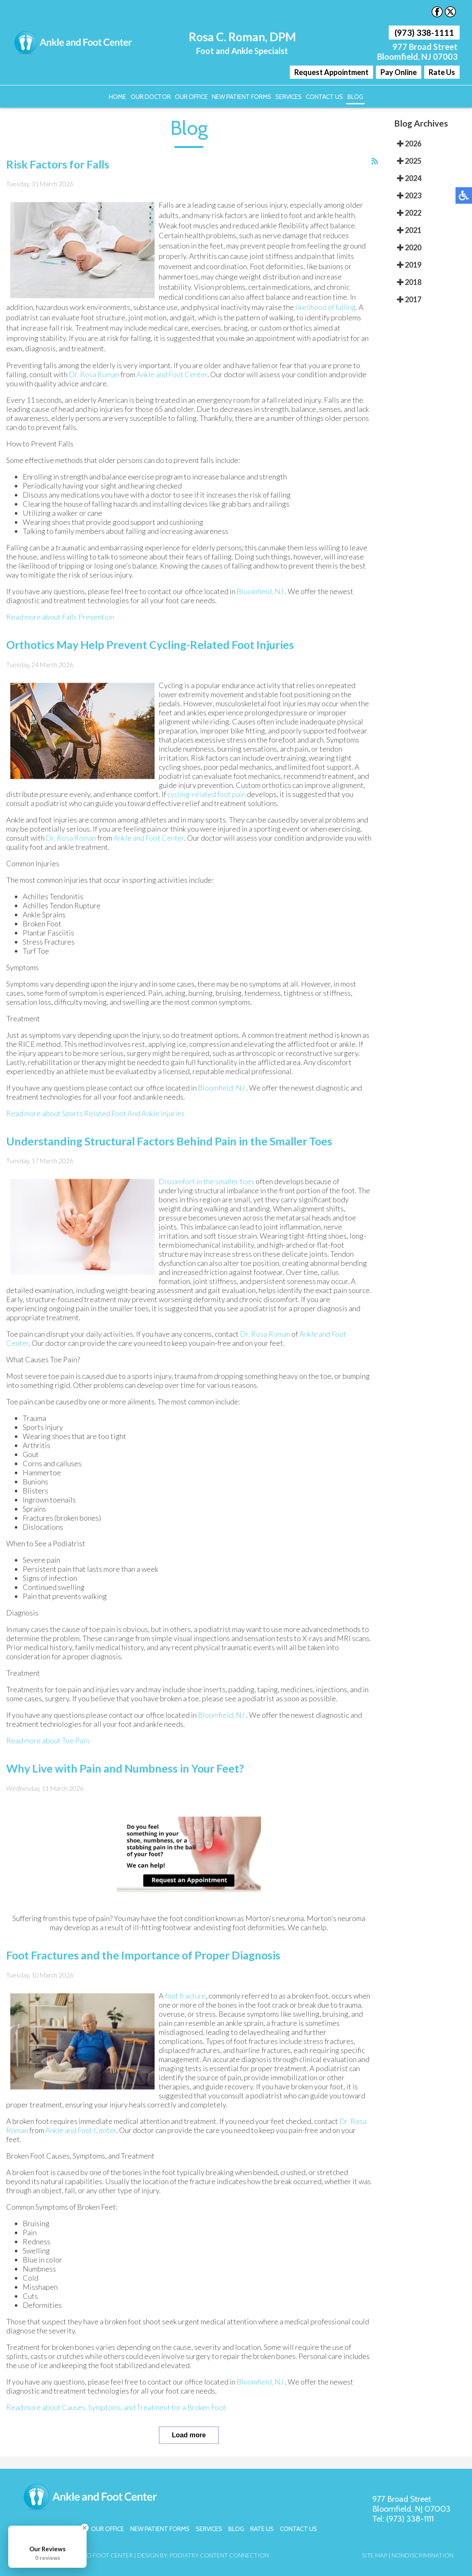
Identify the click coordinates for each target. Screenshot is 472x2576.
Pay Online (398, 72)
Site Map (374, 2554)
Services (288, 96)
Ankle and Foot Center (171, 374)
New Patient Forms (241, 96)
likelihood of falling (325, 307)
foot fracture (185, 1995)
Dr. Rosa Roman (94, 374)
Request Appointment (331, 72)
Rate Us (442, 72)
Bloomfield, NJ (260, 591)
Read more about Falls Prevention (60, 617)
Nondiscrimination (422, 2554)
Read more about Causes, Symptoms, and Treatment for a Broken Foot (116, 2407)
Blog (352, 96)
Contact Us (322, 96)
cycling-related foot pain (207, 794)
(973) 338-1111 (424, 33)
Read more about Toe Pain (47, 1741)
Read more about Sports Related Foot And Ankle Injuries (95, 1113)
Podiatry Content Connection (219, 2554)
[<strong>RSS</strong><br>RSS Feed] (374, 161)
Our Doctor (152, 96)
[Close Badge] (84, 2528)
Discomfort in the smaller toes (206, 1181)
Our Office (192, 96)
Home (120, 96)
